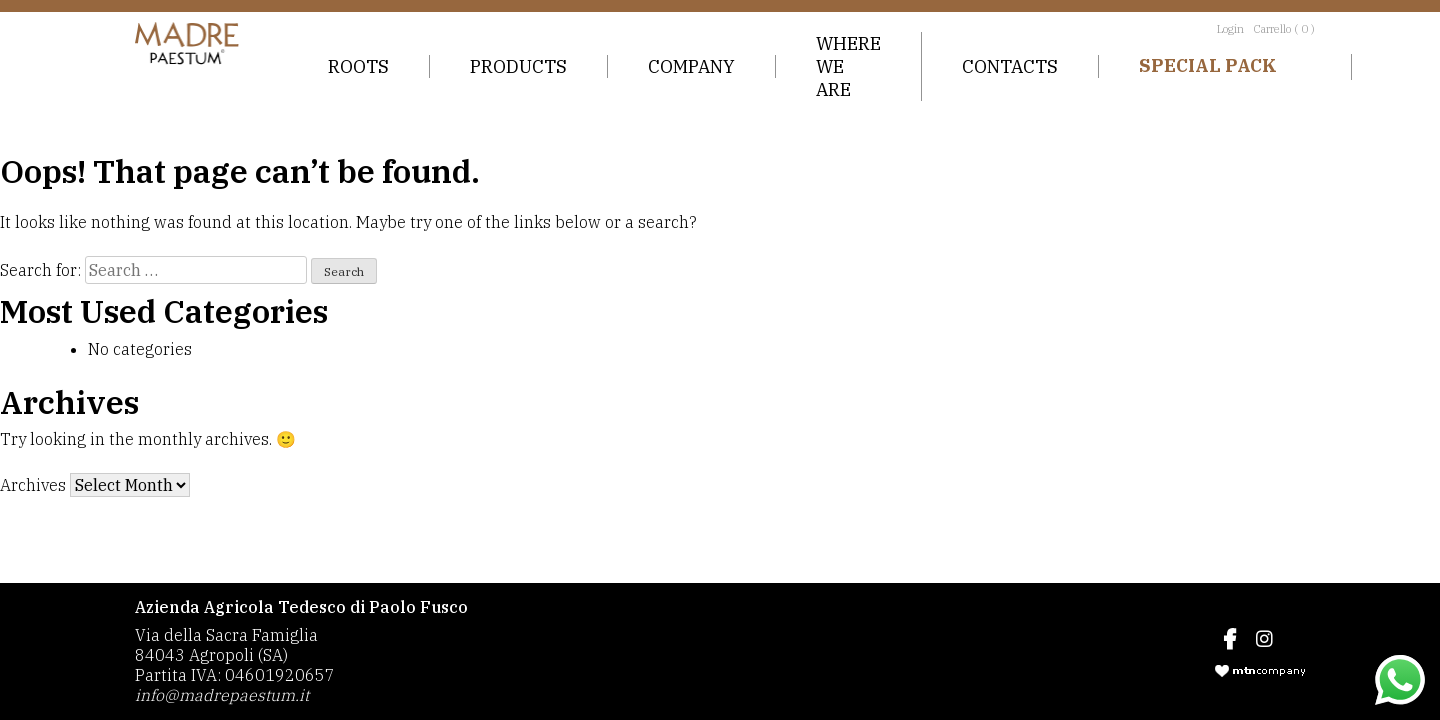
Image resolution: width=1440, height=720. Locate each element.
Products (518, 66)
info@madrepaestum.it (222, 695)
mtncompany (1260, 671)
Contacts (1010, 66)
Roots (358, 66)
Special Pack (1208, 65)
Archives (33, 485)
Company (691, 66)
